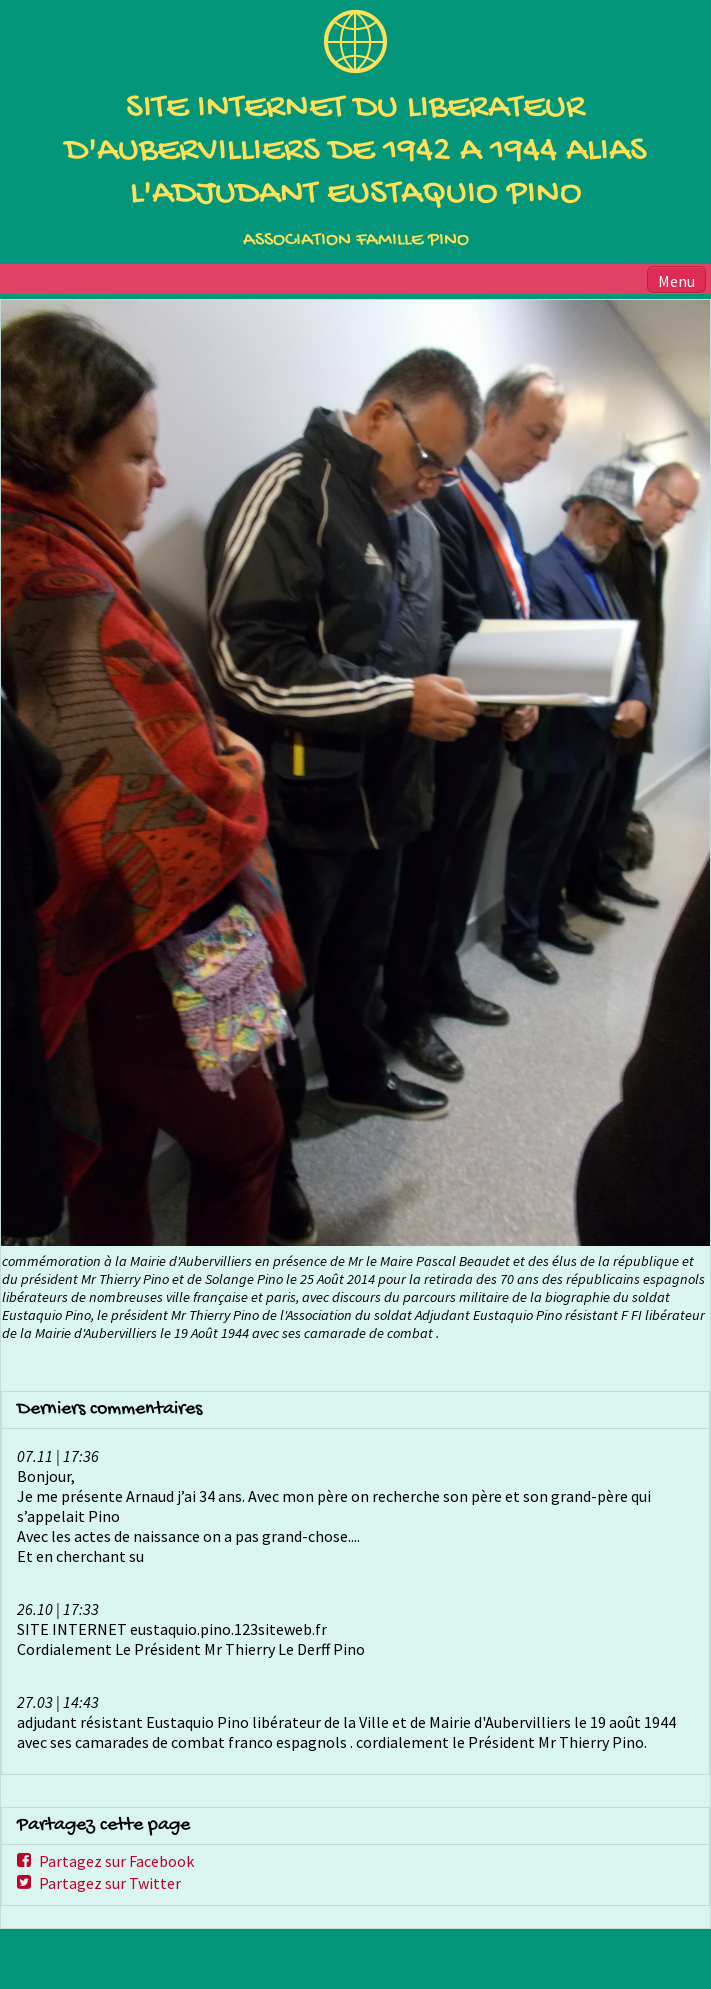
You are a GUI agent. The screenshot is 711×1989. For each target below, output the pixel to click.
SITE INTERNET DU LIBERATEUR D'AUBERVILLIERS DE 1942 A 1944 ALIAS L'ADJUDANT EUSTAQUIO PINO (356, 151)
